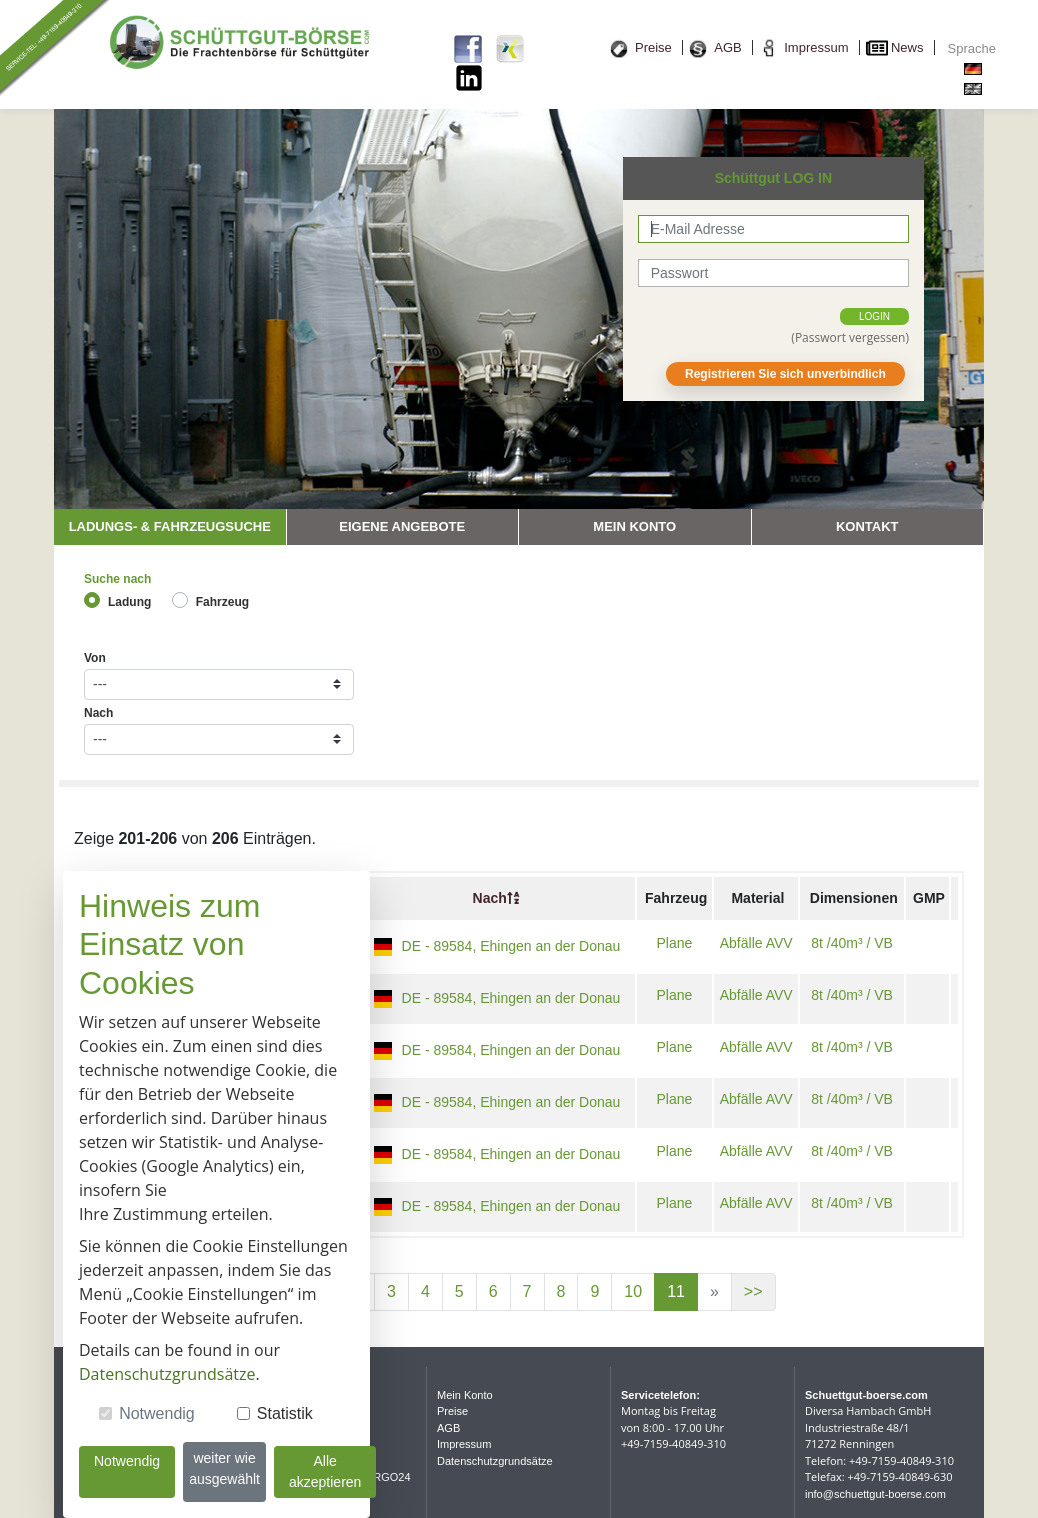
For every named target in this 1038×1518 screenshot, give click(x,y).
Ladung (129, 602)
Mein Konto (634, 526)
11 (676, 1291)
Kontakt (867, 526)
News (907, 47)
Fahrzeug (222, 602)
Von (95, 658)
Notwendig (157, 1413)
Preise (653, 47)
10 (633, 1291)
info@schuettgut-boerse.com (875, 1494)
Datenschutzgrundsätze (495, 1461)
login (874, 316)
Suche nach (117, 579)
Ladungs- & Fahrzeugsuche (170, 526)
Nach (98, 713)
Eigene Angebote (402, 526)
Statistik (285, 1413)
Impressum (816, 47)
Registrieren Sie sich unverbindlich (785, 374)
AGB (727, 47)
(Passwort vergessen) (850, 337)
